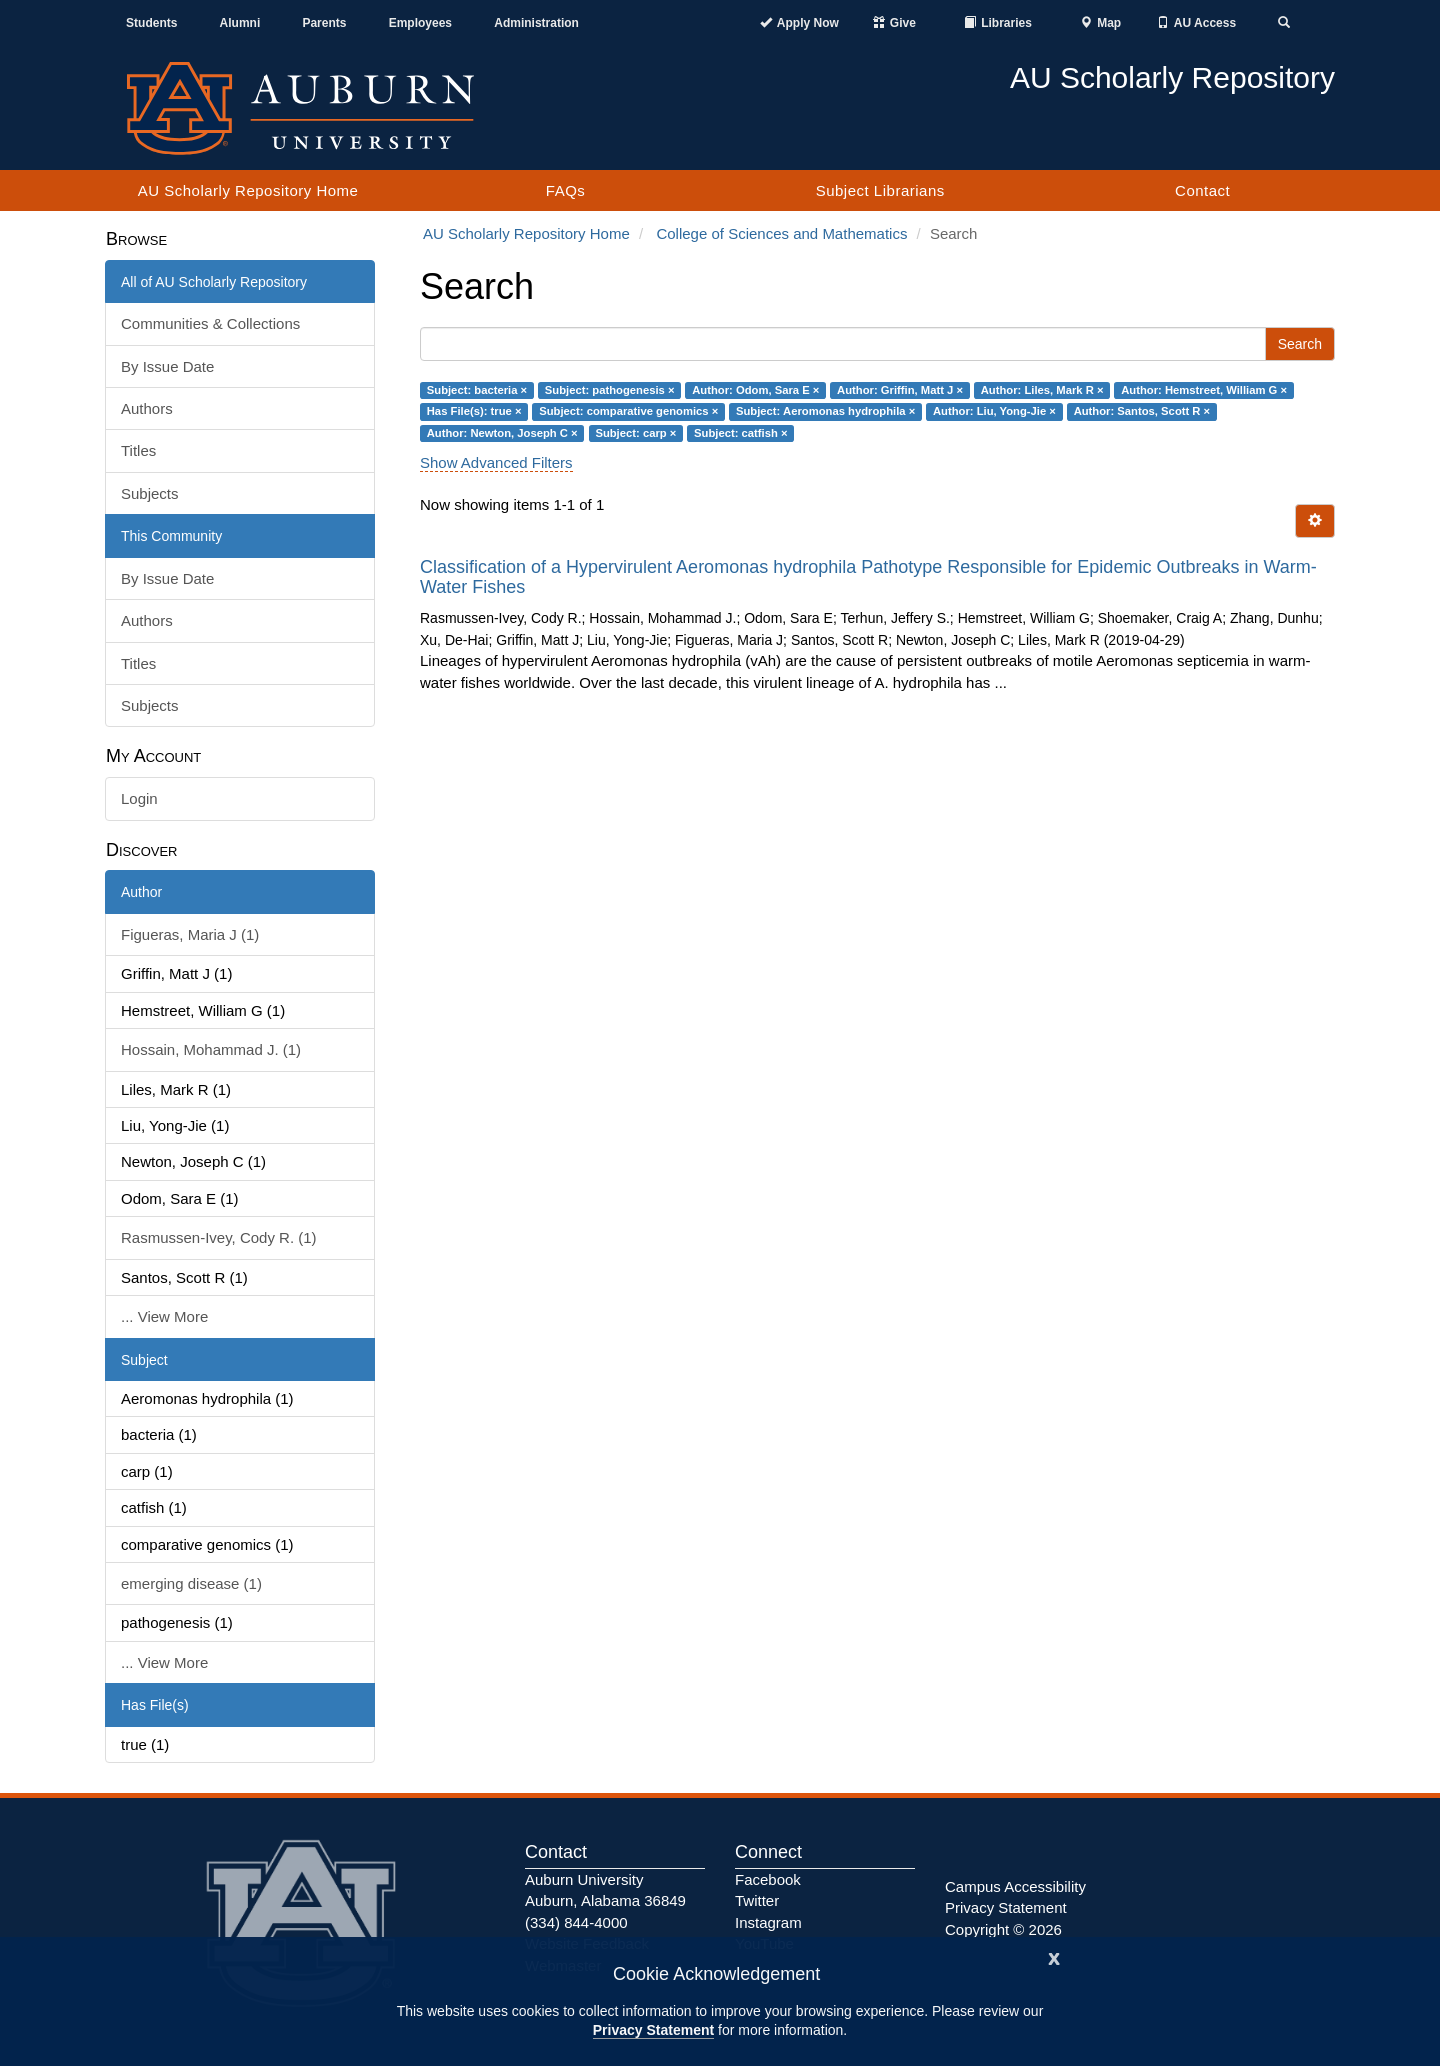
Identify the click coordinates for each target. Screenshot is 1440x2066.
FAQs (566, 190)
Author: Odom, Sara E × (755, 390)
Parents (324, 23)
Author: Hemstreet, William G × (1204, 390)
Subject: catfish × (740, 433)
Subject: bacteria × (477, 390)
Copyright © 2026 (1003, 1929)
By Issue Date (167, 366)
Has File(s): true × (474, 411)
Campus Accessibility (1015, 1886)
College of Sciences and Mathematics (781, 233)
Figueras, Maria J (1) (190, 934)
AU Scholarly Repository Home (248, 190)
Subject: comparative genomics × (628, 411)
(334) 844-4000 (576, 1922)
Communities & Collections (210, 323)
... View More (164, 1316)
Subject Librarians (880, 190)
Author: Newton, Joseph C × (502, 433)
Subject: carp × (635, 433)
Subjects (150, 493)
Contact (1202, 190)
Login (139, 798)
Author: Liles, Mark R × (1042, 390)
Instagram (768, 1922)
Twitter (757, 1900)
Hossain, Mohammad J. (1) (211, 1049)
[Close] (1054, 1956)
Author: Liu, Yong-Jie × (994, 411)
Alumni (240, 23)
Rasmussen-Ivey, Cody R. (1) (219, 1237)
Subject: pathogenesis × (610, 390)
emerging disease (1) (191, 1583)
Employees (420, 23)
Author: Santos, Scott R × (1142, 411)
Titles (138, 450)
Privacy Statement (653, 2030)
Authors (147, 408)
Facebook (768, 1879)
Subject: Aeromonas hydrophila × (825, 411)
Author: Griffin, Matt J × (900, 390)
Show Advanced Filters (496, 462)
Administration (536, 23)
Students (151, 23)
